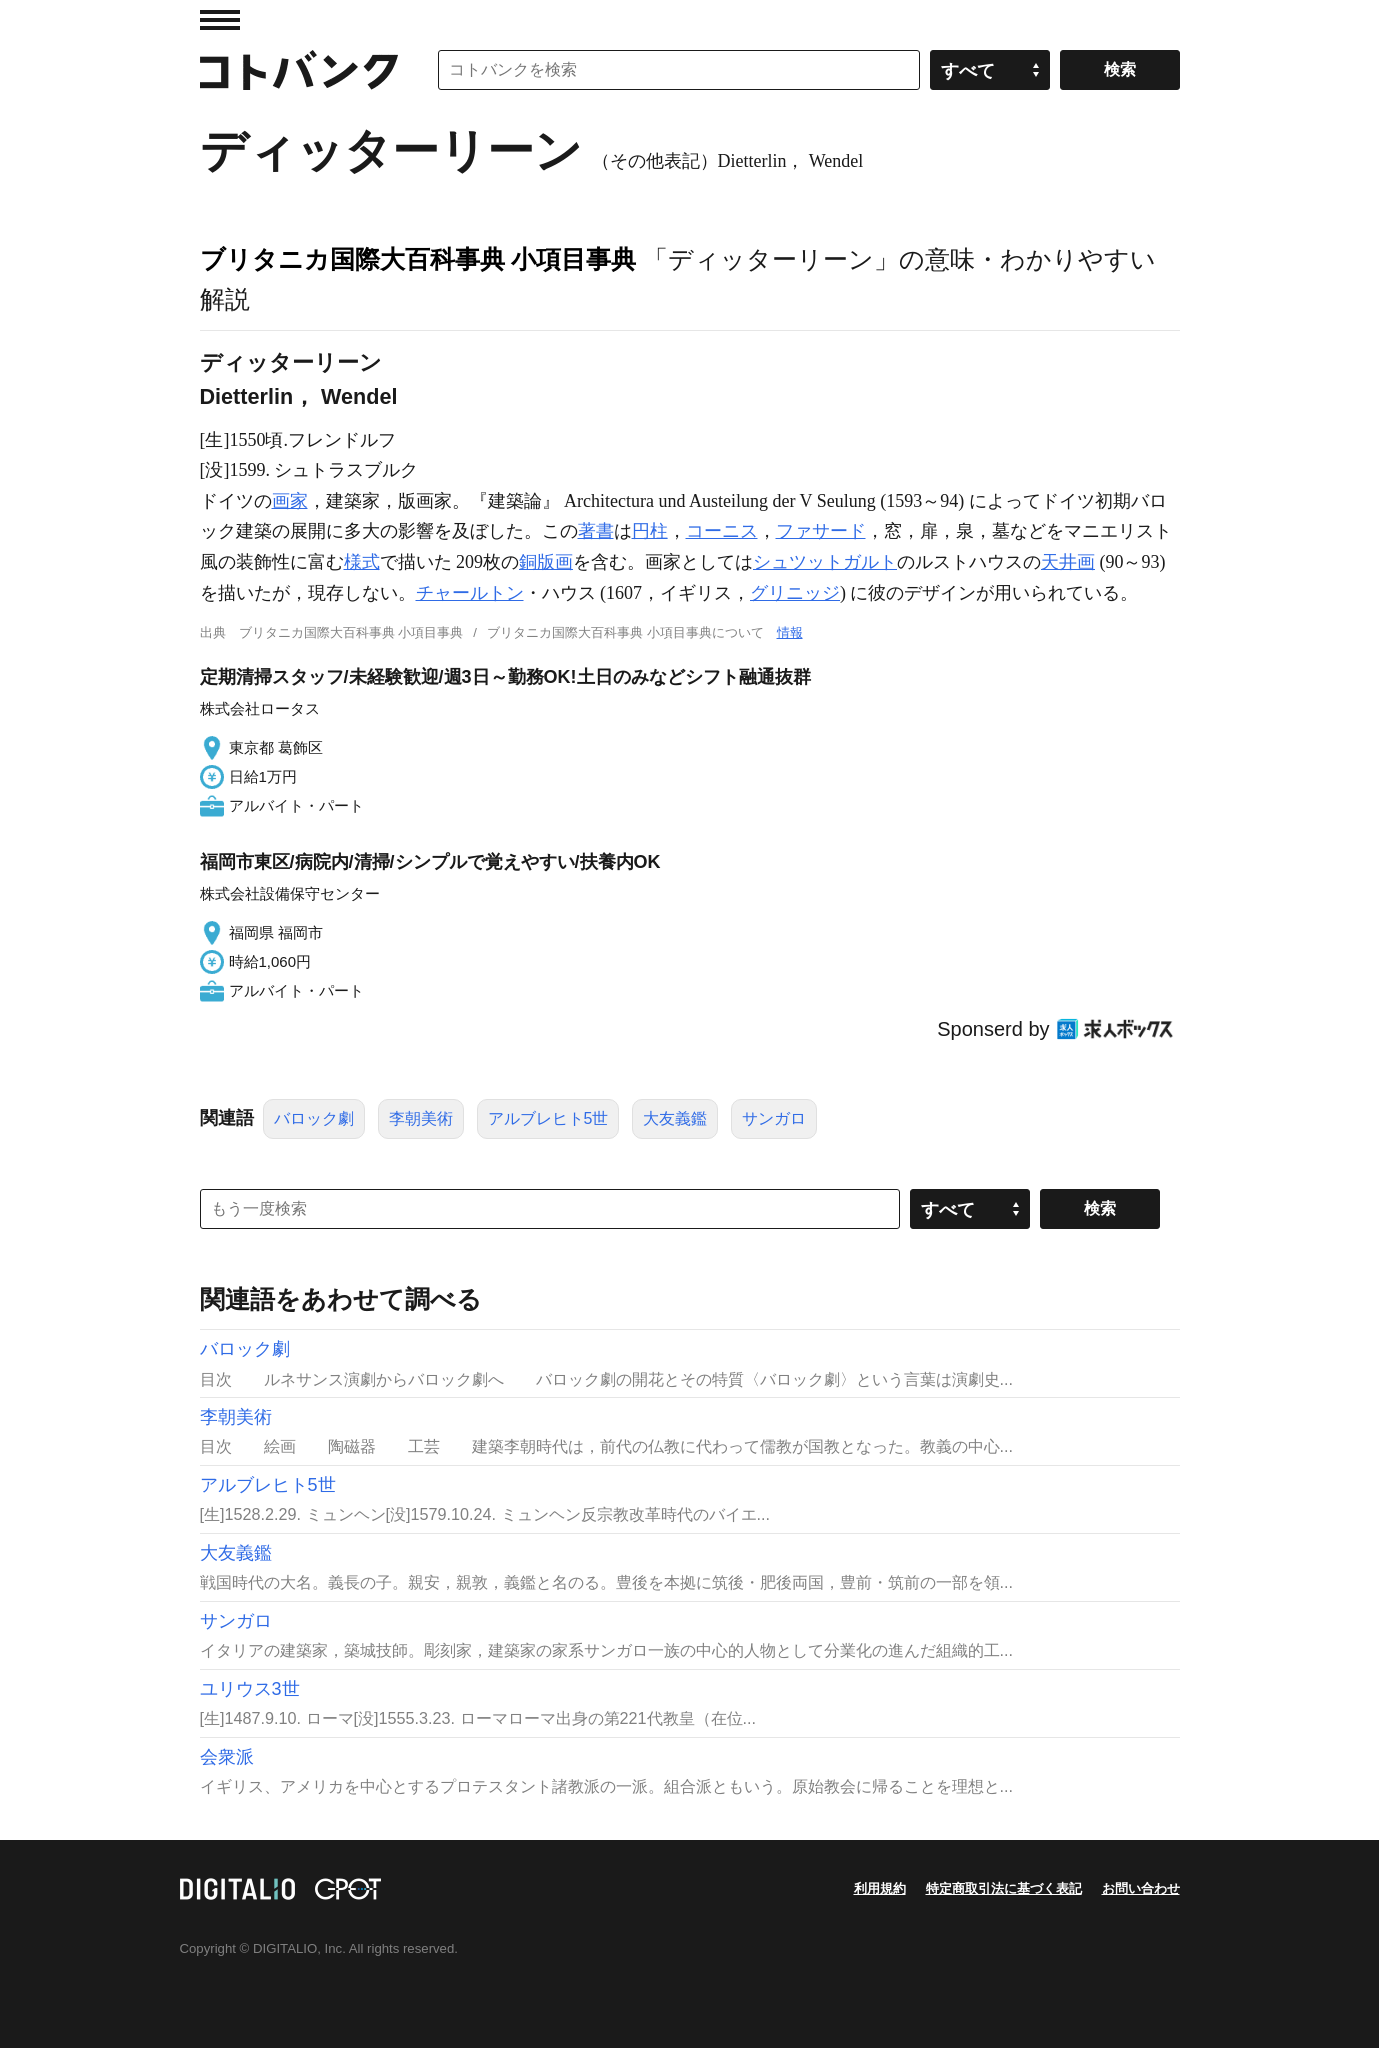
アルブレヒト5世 (548, 1118)
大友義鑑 (675, 1118)
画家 (290, 501)
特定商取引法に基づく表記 (1004, 1888)
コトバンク (299, 70)
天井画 (1068, 562)
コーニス (722, 531)
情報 (790, 632)
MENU (220, 20)
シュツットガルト (825, 562)
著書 (596, 531)
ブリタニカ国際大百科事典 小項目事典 (418, 259)
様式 (362, 562)
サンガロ (774, 1118)
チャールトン (470, 593)
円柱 (650, 531)
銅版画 (546, 562)
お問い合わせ (1141, 1888)
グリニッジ (795, 593)
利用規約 (880, 1888)
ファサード (821, 531)
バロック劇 (314, 1118)
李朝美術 (421, 1118)
